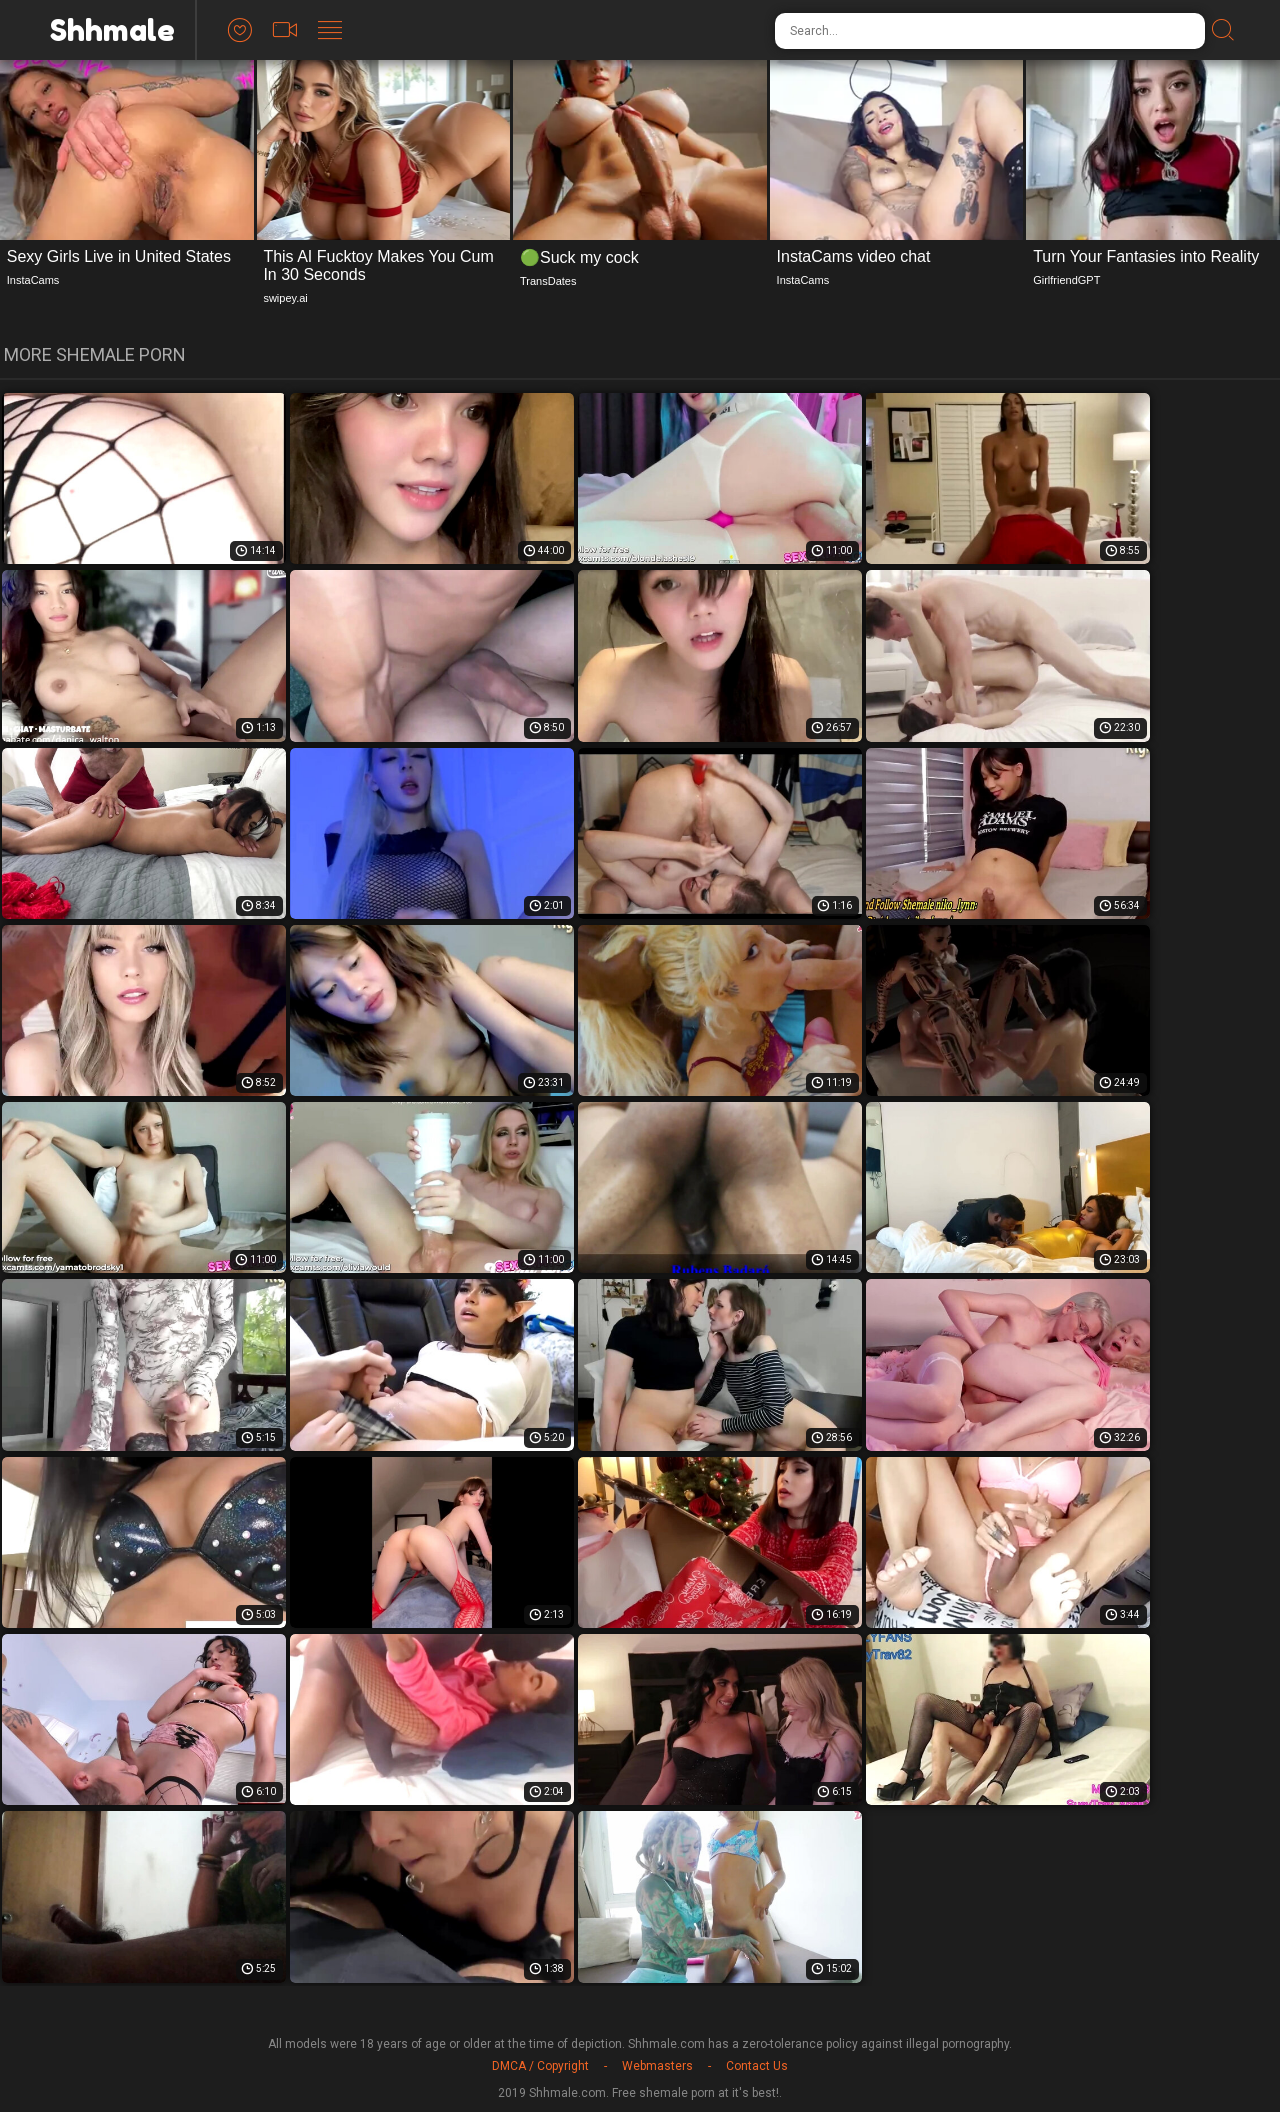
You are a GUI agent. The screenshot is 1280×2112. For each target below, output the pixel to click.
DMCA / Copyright (540, 2066)
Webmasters (657, 2066)
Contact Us (757, 2066)
